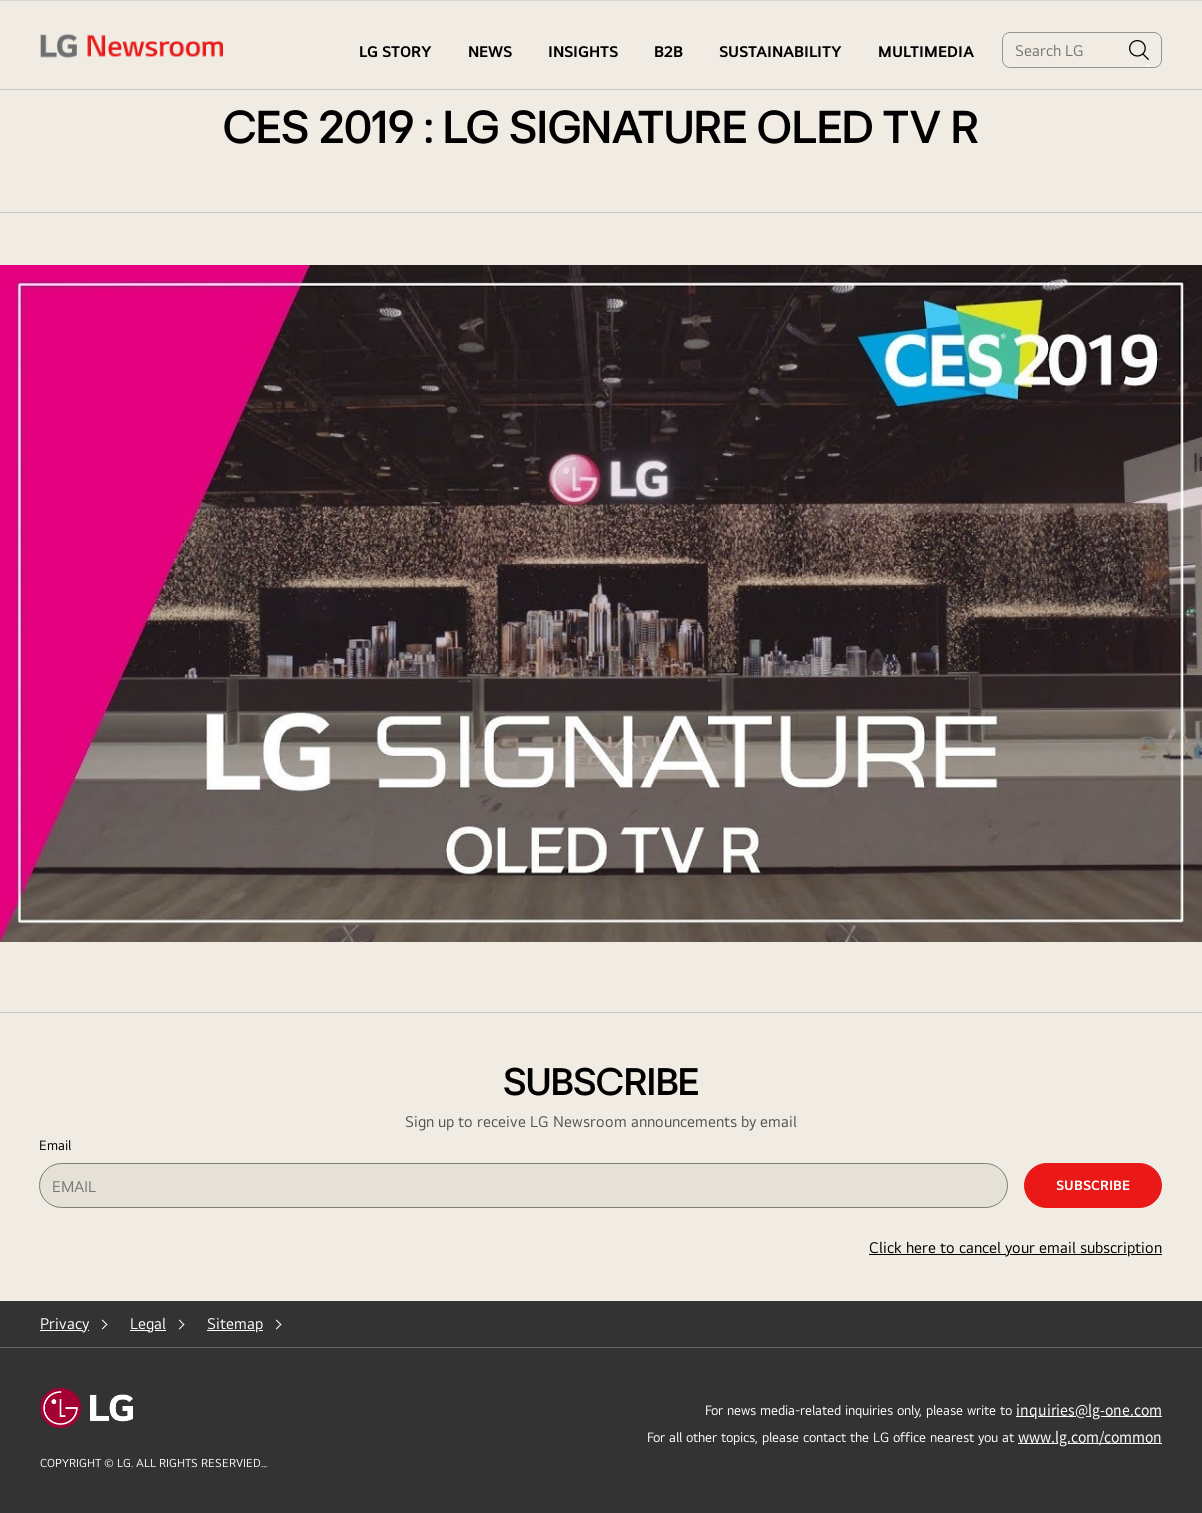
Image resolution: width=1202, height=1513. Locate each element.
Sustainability (780, 51)
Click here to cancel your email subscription (1015, 1247)
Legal (148, 1323)
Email (55, 1145)
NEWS (490, 51)
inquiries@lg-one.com (1089, 1409)
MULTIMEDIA (926, 51)
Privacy (64, 1323)
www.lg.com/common (1090, 1436)
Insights (583, 51)
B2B (668, 51)
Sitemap (235, 1323)
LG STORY (395, 51)
